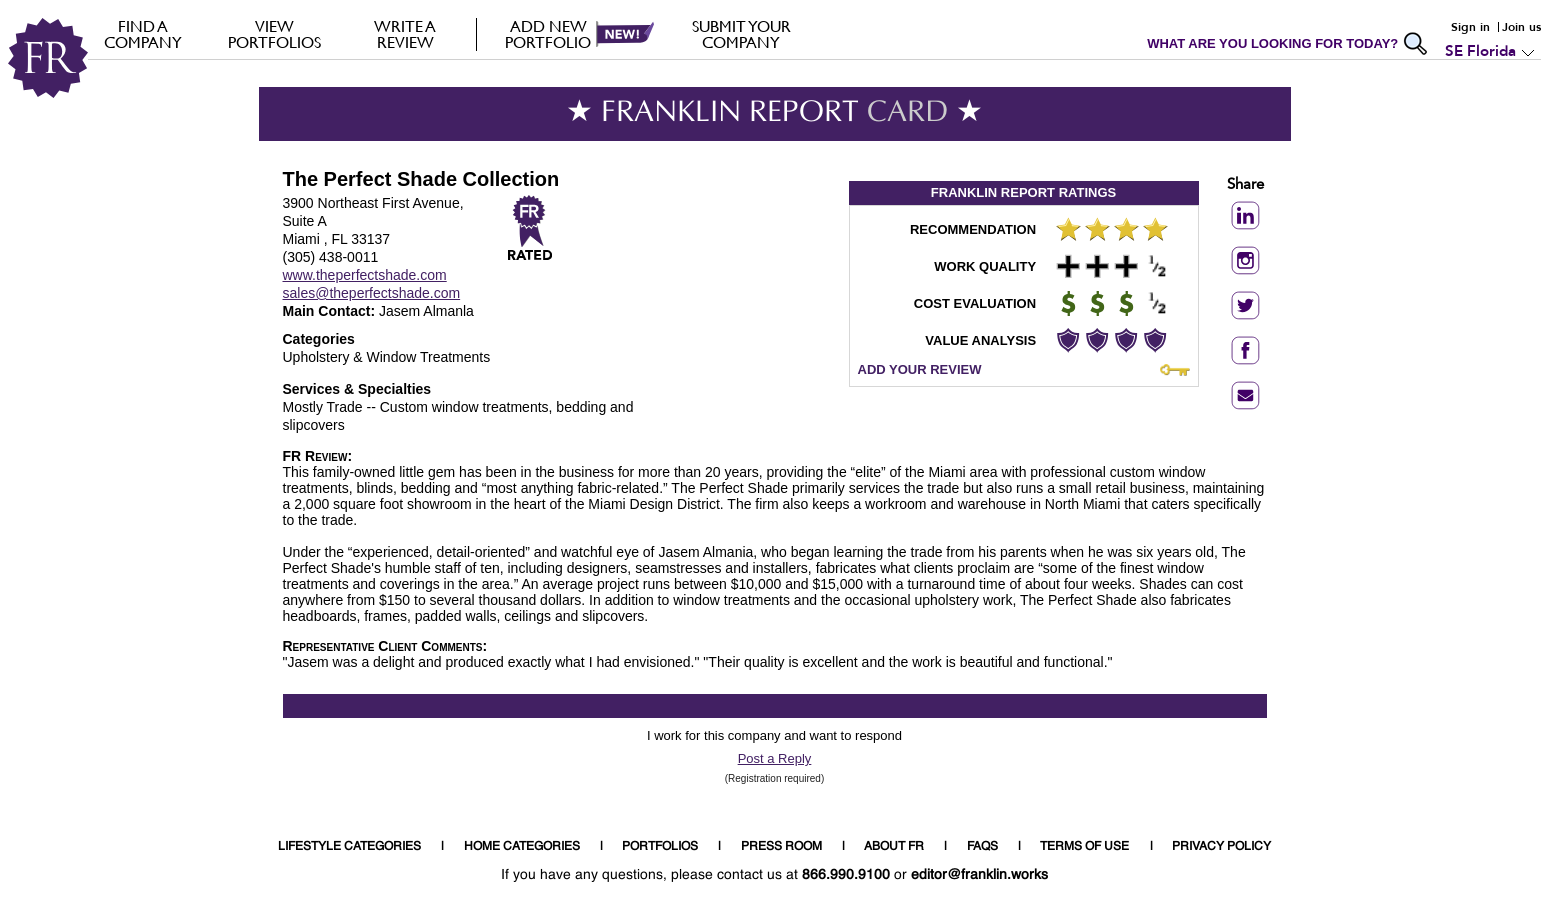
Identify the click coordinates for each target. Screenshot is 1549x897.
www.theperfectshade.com (365, 275)
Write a (405, 34)
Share (1245, 185)
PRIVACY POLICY (1221, 847)
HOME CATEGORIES (522, 847)
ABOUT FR (894, 847)
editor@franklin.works (979, 875)
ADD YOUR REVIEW (920, 369)
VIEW (274, 34)
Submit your (741, 34)
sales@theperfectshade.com (372, 293)
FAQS (982, 847)
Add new (548, 34)
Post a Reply (775, 758)
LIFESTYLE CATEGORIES (349, 847)
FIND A (143, 34)
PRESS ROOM (781, 847)
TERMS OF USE (1084, 847)
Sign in (1470, 27)
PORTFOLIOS (660, 847)
